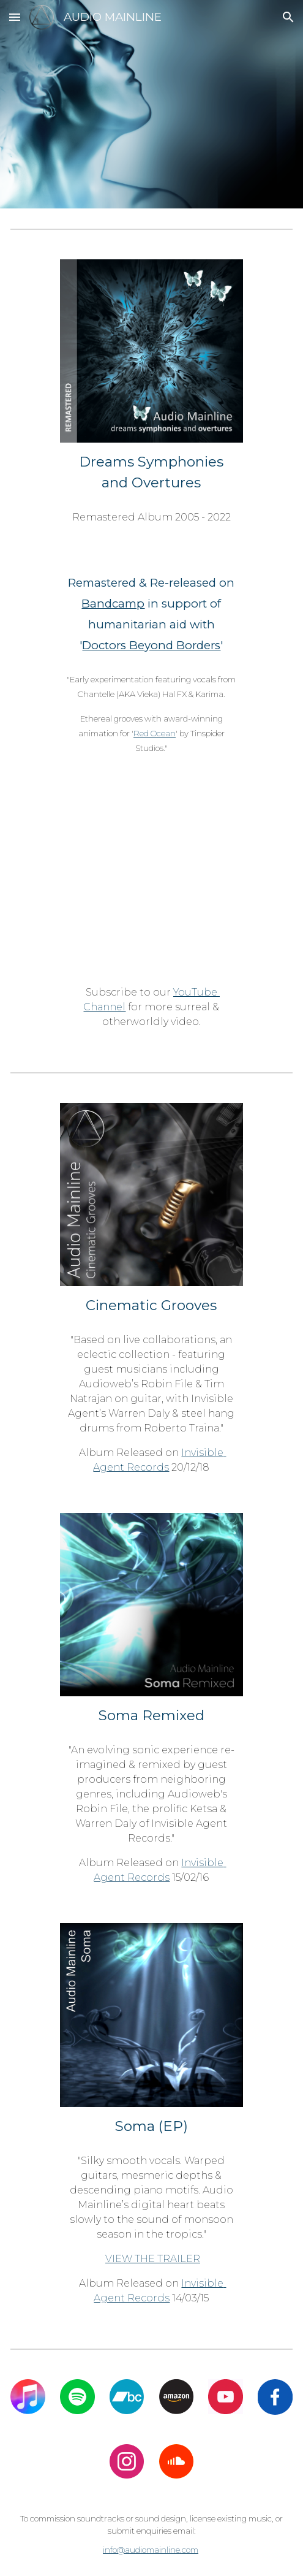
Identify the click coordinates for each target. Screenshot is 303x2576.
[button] (14, 17)
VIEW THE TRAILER (152, 2259)
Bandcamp (112, 603)
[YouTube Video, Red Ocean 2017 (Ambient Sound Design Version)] (151, 885)
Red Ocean (154, 733)
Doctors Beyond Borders (151, 645)
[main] (151, 472)
